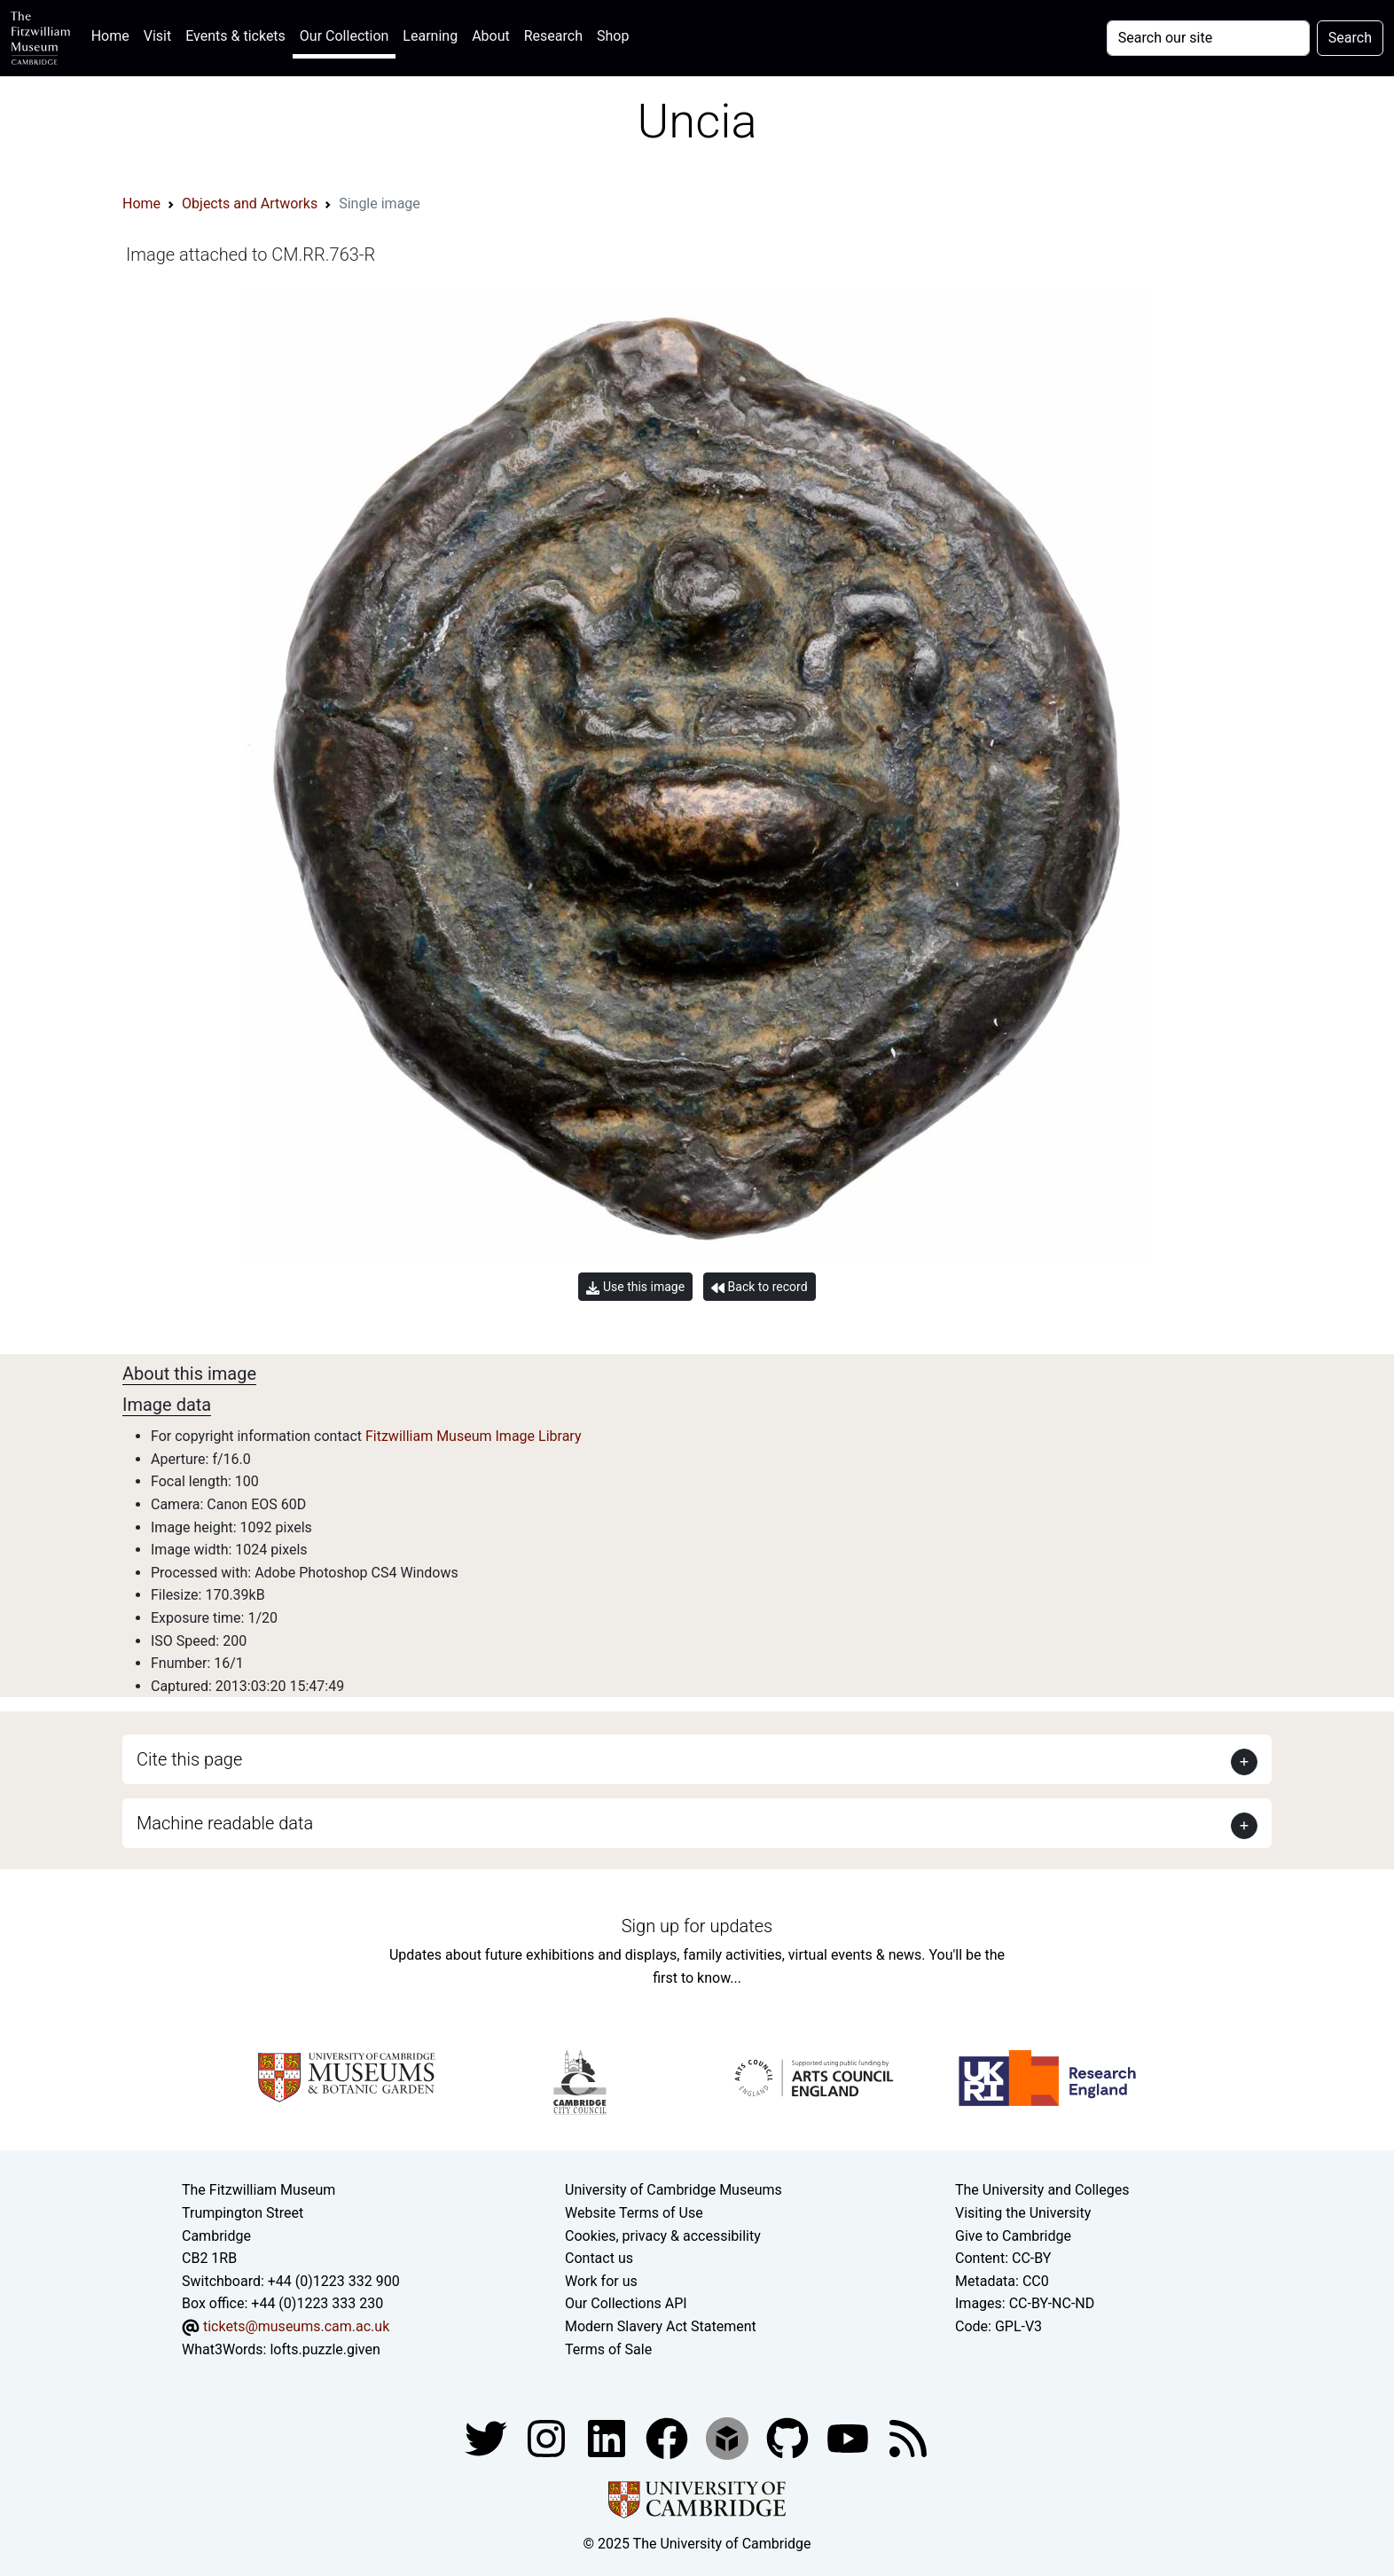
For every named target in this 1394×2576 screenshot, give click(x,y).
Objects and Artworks (249, 203)
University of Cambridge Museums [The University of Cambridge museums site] (673, 2189)
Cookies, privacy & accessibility (663, 2236)
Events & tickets (235, 35)
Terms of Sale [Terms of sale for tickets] (608, 2349)
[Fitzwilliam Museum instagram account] (548, 2437)
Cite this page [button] (189, 1759)
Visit (157, 35)
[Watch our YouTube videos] (849, 2437)
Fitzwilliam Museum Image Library (473, 1436)
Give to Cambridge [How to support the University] (1013, 2236)
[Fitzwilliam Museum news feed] (908, 2437)
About (491, 35)
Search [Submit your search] (1350, 37)
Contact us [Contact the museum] (599, 2258)
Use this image (635, 1287)
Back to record (759, 1287)
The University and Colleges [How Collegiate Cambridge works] (1042, 2189)
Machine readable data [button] (225, 1823)
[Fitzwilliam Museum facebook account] (608, 2437)
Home (114, 34)
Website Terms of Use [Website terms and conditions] (634, 2212)
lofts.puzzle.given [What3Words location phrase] (325, 2349)
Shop (613, 35)
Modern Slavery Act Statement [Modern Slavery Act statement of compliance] (660, 2326)
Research (553, 35)
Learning (430, 35)
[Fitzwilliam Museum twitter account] (488, 2437)
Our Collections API (626, 2303)
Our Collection (344, 35)
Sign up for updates (697, 1926)
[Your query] (1208, 38)
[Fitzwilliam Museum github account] (789, 2437)
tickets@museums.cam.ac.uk (296, 2326)
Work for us (601, 2281)
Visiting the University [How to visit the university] (1023, 2212)
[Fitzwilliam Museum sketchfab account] (729, 2437)
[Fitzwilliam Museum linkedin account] (668, 2437)
